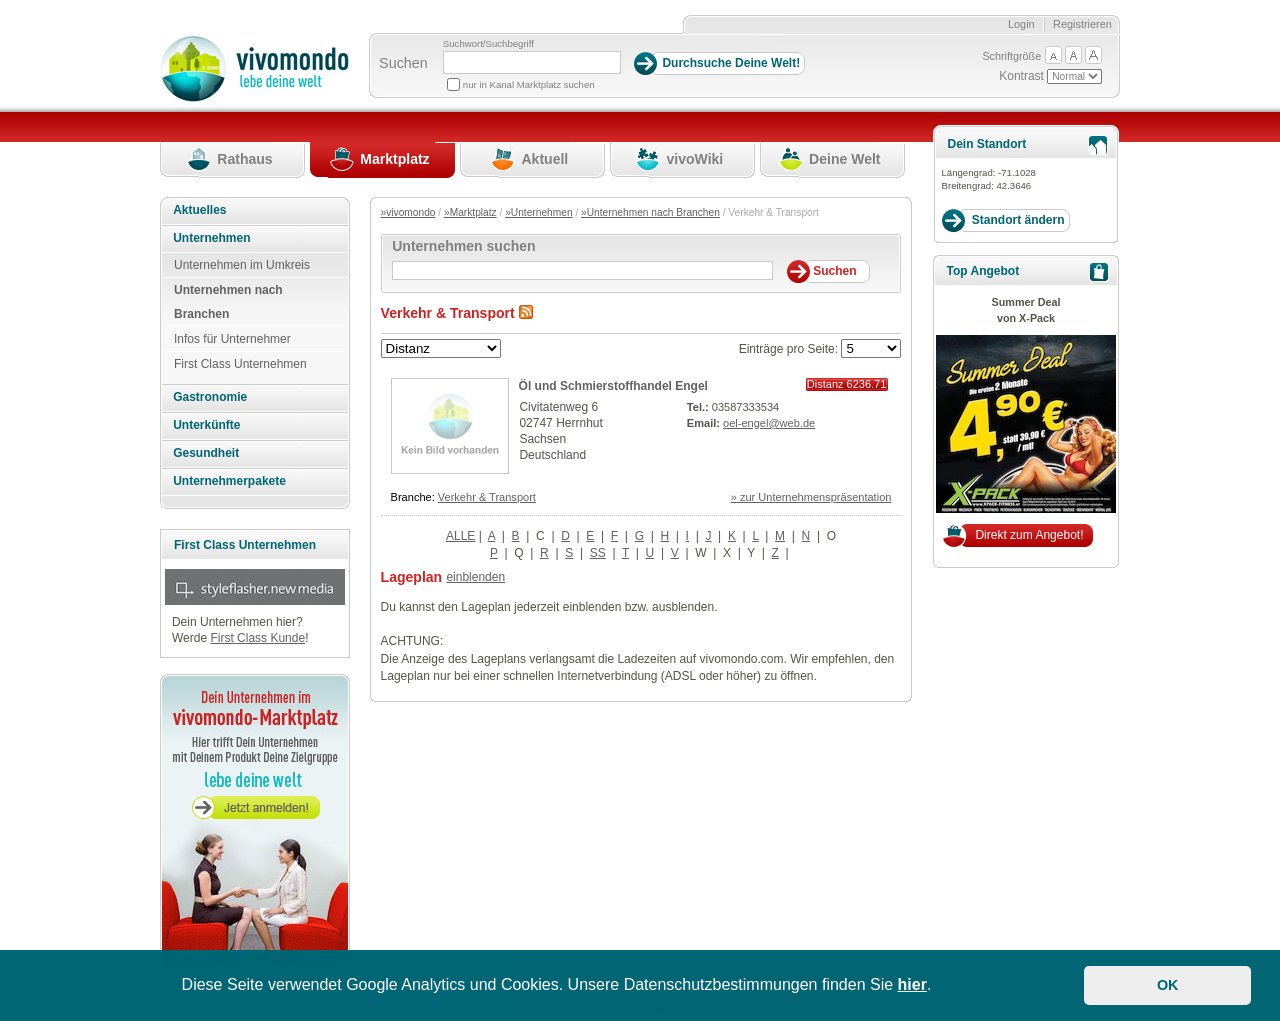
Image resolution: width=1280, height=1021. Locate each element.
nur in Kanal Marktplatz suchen (529, 84)
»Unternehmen (538, 212)
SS (598, 553)
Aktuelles (199, 210)
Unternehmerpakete (229, 481)
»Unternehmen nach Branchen (650, 212)
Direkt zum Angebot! (1029, 535)
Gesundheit (206, 453)
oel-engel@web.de (769, 423)
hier (912, 984)
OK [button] (1168, 985)
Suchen (403, 63)
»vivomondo (408, 212)
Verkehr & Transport (487, 497)
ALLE (460, 536)
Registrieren (1082, 24)
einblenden (475, 577)
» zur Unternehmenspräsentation (811, 497)
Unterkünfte (206, 425)
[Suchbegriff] (532, 62)
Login (1021, 24)
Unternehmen (211, 238)
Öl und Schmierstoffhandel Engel (613, 386)
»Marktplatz (470, 212)
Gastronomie (210, 397)
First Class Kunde (257, 638)
